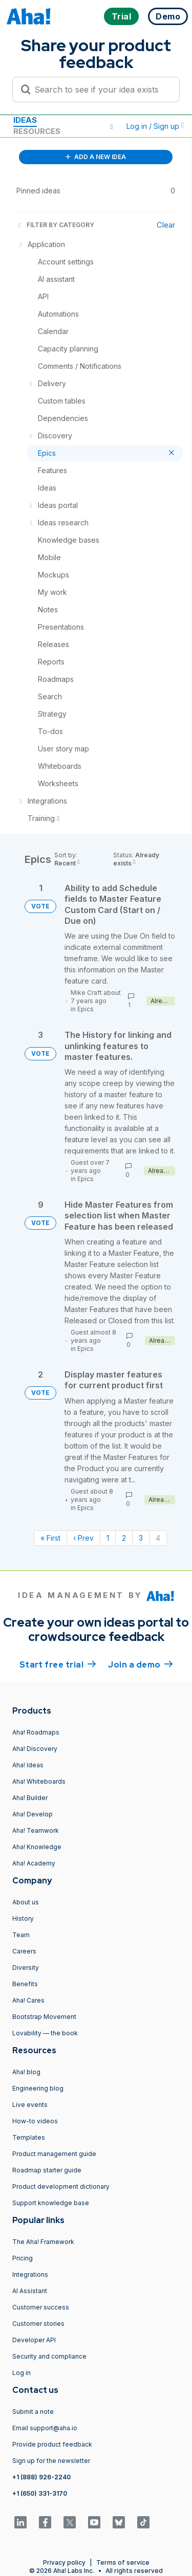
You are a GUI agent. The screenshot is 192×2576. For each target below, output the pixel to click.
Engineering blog (37, 2088)
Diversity (25, 1967)
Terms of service (123, 2562)
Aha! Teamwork (35, 1830)
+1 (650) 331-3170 (39, 2493)
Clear (166, 225)
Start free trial (57, 1664)
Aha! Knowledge (36, 1847)
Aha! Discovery (34, 1748)
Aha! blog (26, 2072)
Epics (85, 1009)
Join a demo (140, 1664)
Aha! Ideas (28, 1765)
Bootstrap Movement (44, 2016)
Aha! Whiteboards (39, 1781)
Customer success (40, 2307)
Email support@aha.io (44, 2428)
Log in (21, 2373)
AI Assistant (29, 2291)
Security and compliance (49, 2356)
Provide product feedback (52, 2444)
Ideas (25, 120)
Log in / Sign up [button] (155, 126)
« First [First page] (50, 1538)
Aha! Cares (28, 2000)
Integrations (30, 2274)
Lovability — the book (45, 2033)
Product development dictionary (61, 2186)
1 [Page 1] (107, 1538)
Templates (28, 2137)
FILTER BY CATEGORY (55, 225)
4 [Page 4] (158, 1538)
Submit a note (33, 2411)
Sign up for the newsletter (51, 2460)
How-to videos (35, 2121)
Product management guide (54, 2154)
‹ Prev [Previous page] (83, 1538)
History (23, 1918)
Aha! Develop (32, 1814)
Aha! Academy (33, 1863)
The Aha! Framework (43, 2242)
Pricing (22, 2258)
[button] (111, 126)
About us (25, 1902)
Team (21, 1935)
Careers (24, 1951)
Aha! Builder (30, 1798)
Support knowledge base (50, 2203)
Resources (36, 131)
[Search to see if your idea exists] (100, 89)
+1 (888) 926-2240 (41, 2477)
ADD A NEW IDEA (96, 157)
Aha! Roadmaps (35, 1732)
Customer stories (38, 2323)
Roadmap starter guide (46, 2170)
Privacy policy (64, 2562)
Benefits (25, 1984)
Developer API (34, 2340)
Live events (30, 2104)
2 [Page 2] (124, 1538)
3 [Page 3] (141, 1538)
